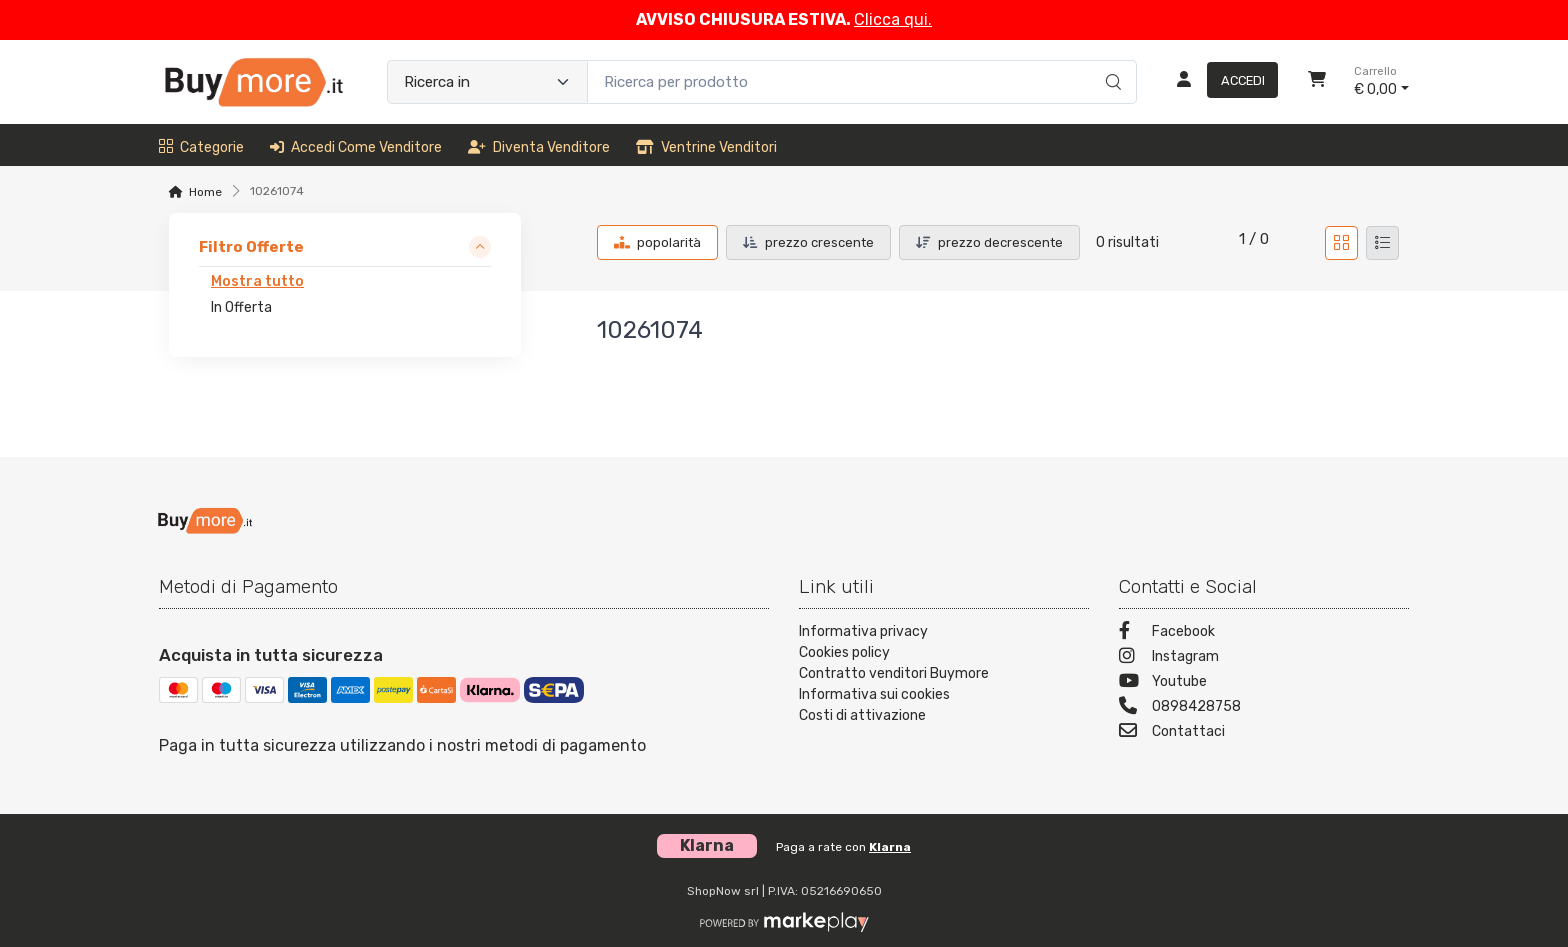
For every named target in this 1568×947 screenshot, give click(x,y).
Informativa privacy (863, 631)
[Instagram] (1264, 658)
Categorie (201, 147)
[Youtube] (1264, 683)
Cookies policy (844, 652)
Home (205, 192)
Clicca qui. (893, 19)
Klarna (890, 847)
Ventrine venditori (706, 147)
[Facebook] (1264, 633)
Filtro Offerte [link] (251, 247)
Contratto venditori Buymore (894, 673)
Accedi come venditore (356, 147)
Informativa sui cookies (874, 694)
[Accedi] (1219, 82)
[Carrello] (1317, 82)
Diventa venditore (539, 147)
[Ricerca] (1110, 61)
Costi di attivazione (862, 715)
